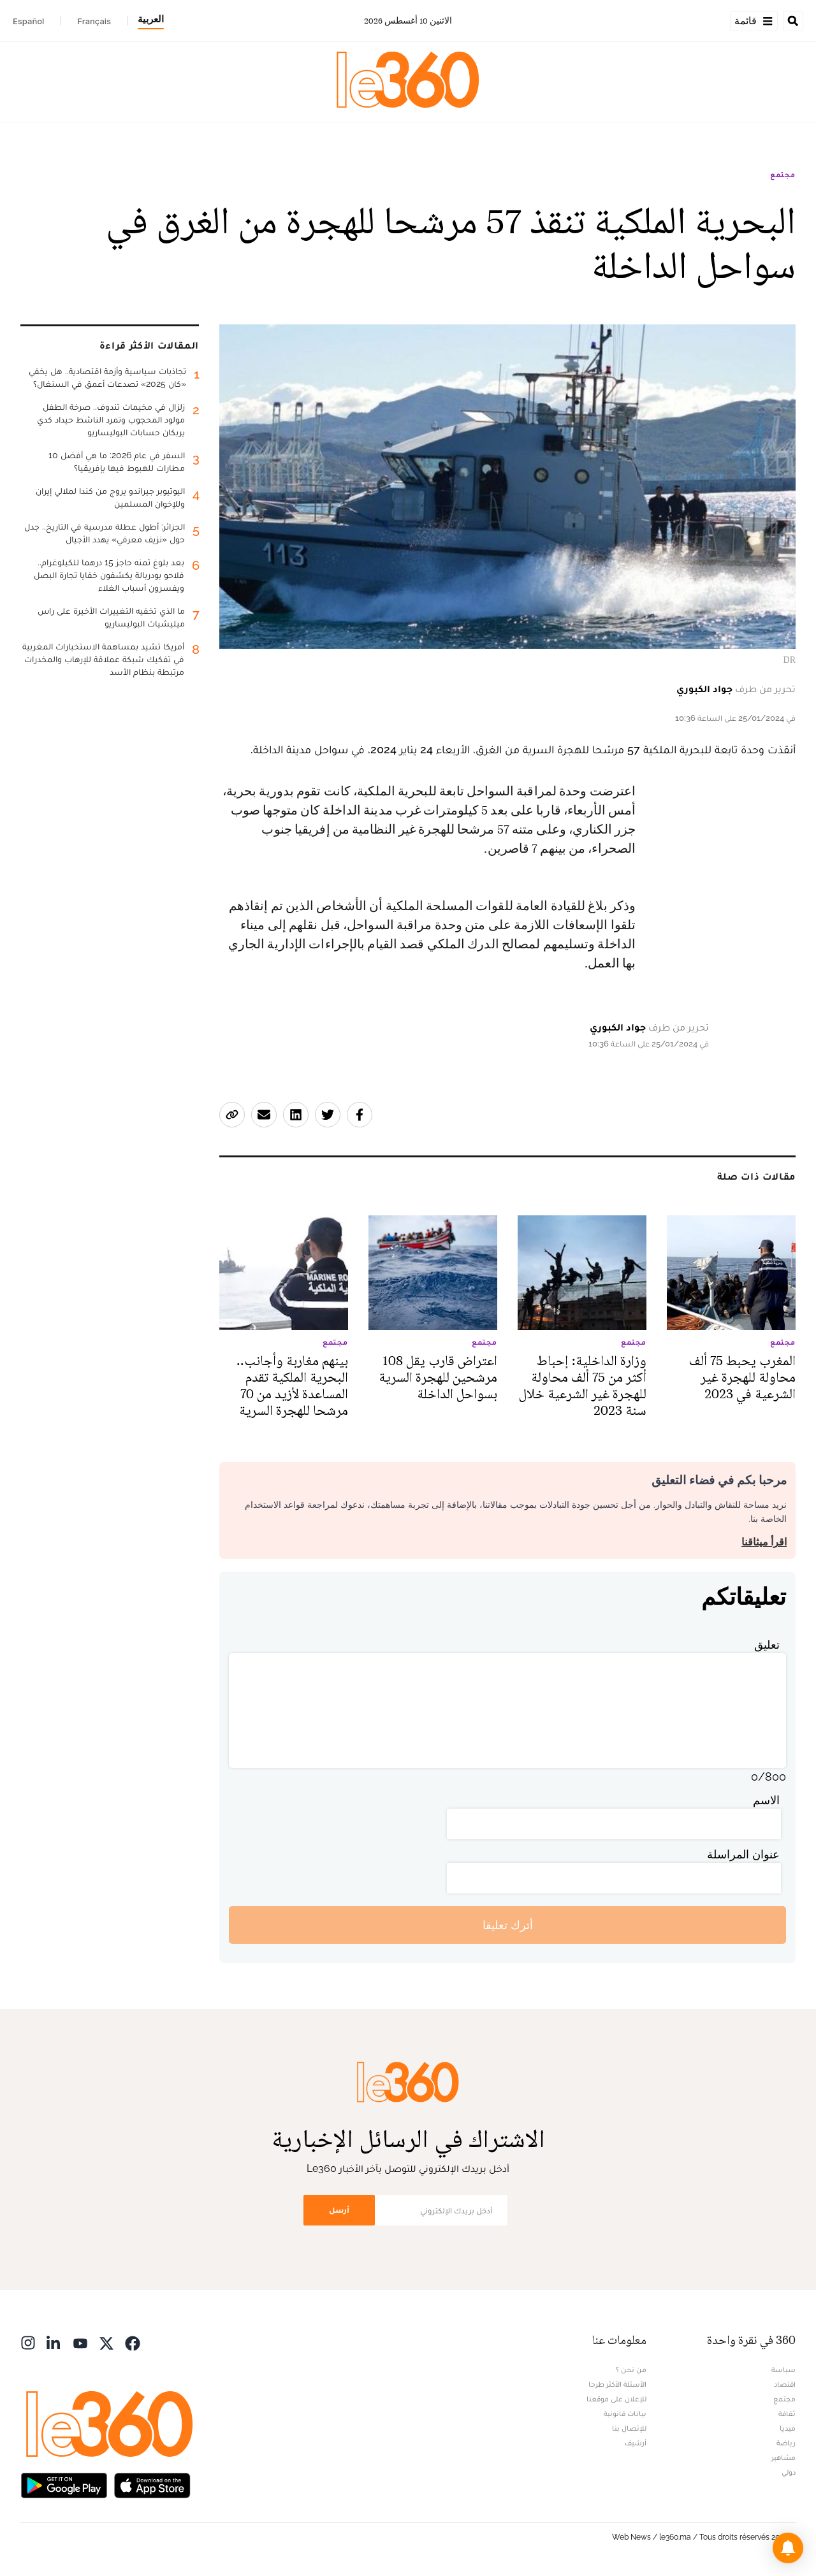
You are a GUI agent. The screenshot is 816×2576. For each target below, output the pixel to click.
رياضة (786, 2442)
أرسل (339, 2210)
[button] (788, 2548)
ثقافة (787, 2413)
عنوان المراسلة (743, 1854)
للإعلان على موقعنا (616, 2398)
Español (28, 21)
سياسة (783, 2369)
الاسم (766, 1800)
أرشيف (635, 2442)
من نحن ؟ (631, 2369)
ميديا (788, 2428)
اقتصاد (785, 2384)
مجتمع (783, 174)
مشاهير (783, 2457)
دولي (789, 2472)
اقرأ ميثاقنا (764, 1542)
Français (94, 21)
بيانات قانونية (625, 2413)
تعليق (767, 1644)
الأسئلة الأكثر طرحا (617, 2384)
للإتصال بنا (629, 2428)
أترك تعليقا (508, 1925)
